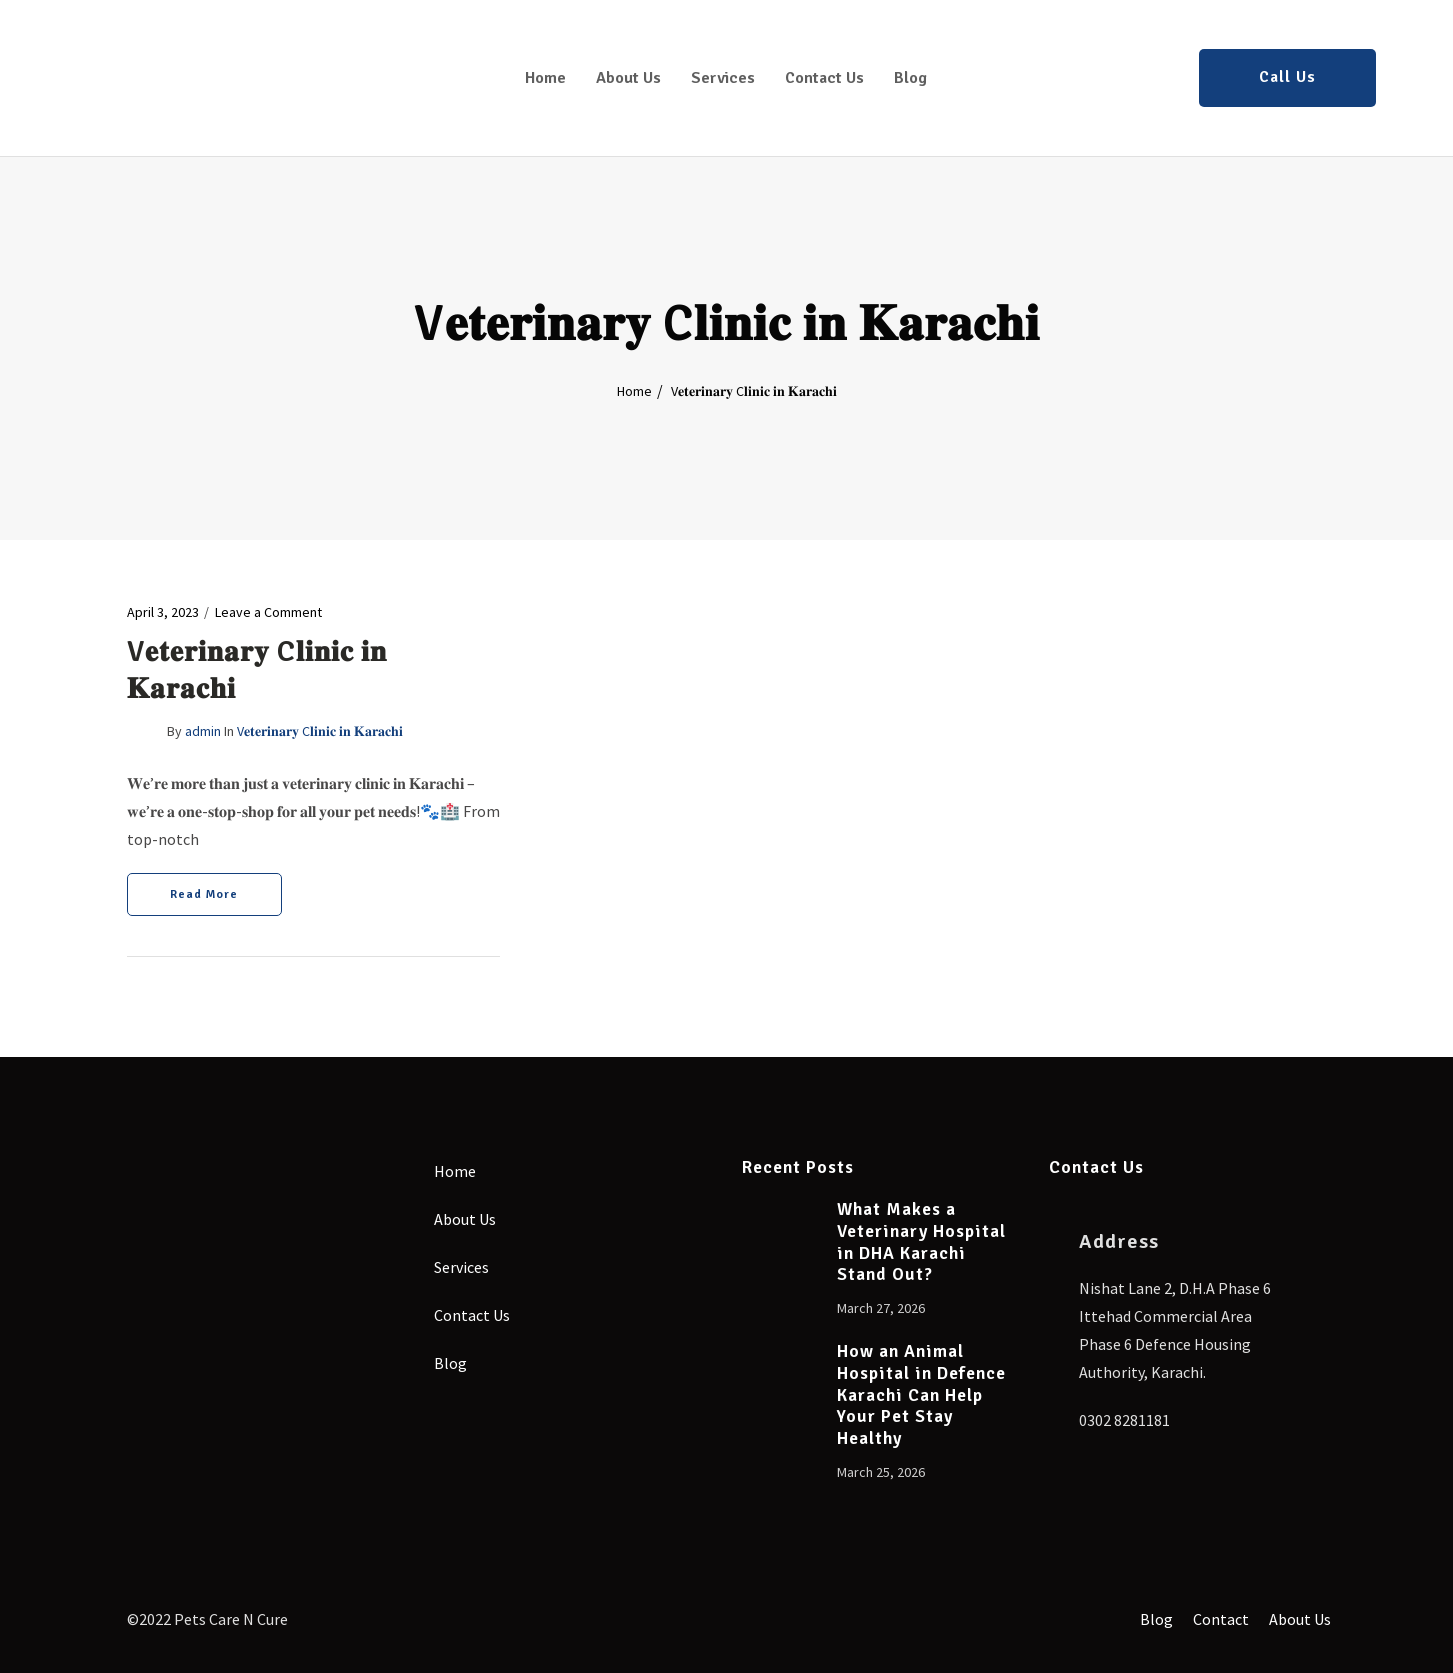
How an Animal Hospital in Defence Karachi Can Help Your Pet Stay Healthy (921, 1395)
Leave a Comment (268, 612)
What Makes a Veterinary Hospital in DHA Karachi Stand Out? (921, 1242)
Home (545, 78)
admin (203, 731)
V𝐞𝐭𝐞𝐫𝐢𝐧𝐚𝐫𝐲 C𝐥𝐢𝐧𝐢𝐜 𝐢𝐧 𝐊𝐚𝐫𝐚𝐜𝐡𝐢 (320, 731)
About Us (628, 78)
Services (723, 78)
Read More (204, 894)
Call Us (1287, 77)
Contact (1215, 1618)
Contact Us (824, 78)
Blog (910, 78)
